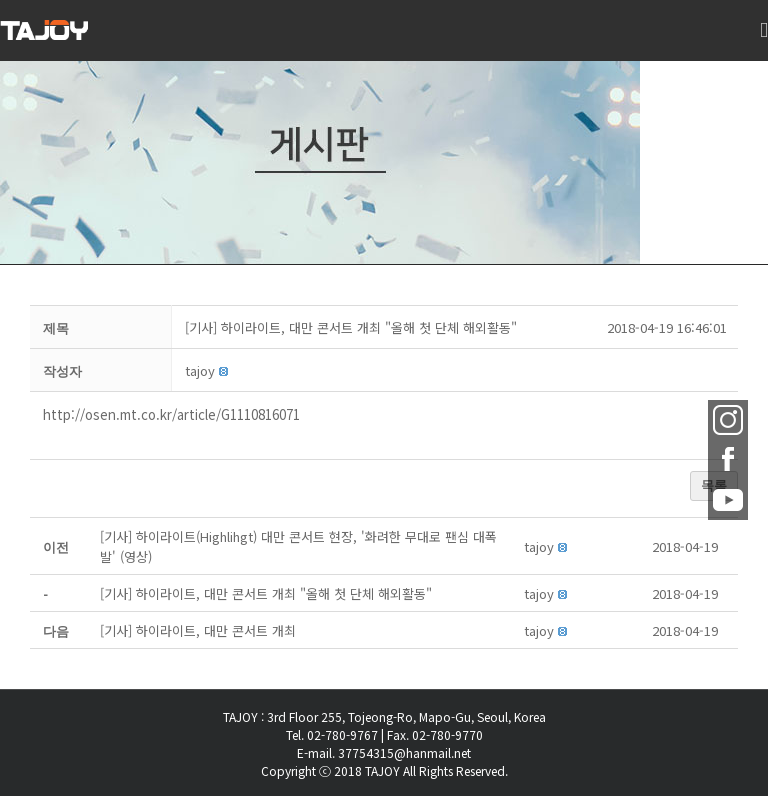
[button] (200, 370)
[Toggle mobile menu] (764, 40)
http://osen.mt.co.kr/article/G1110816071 (171, 414)
